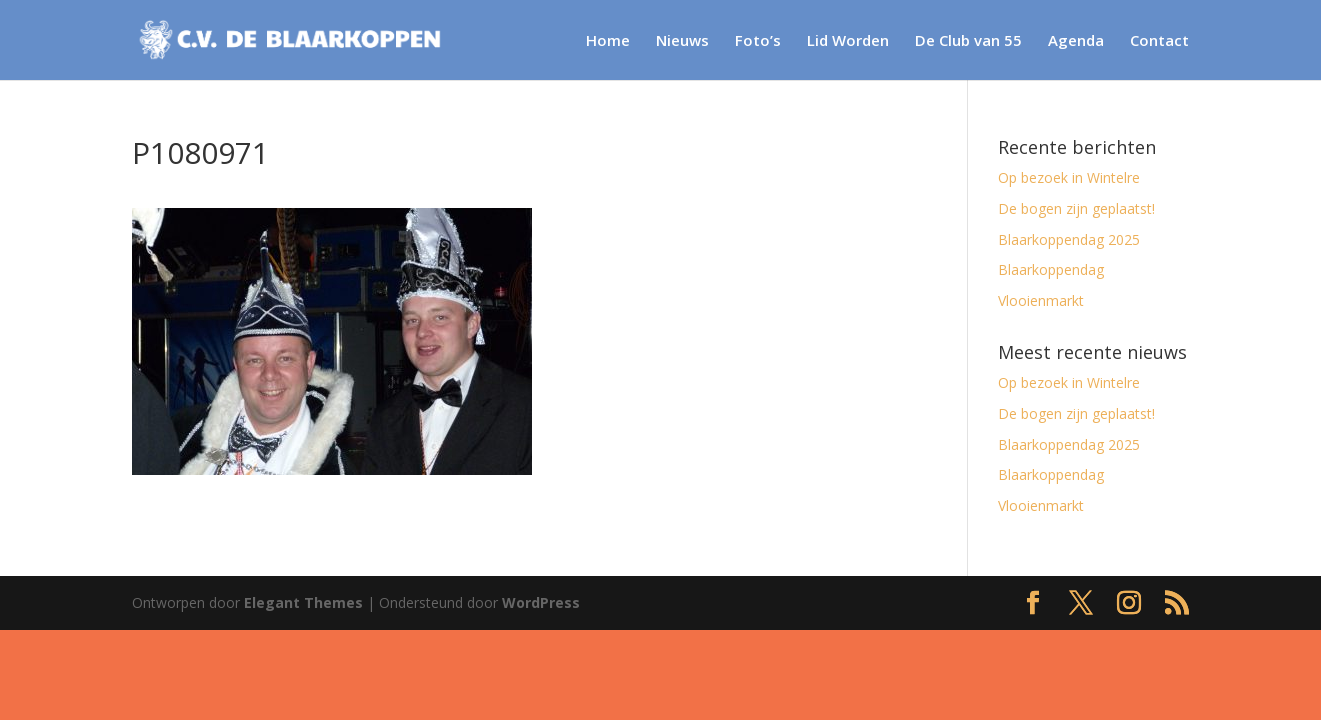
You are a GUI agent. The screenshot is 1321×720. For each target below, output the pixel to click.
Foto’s (758, 41)
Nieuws (682, 41)
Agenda (1076, 41)
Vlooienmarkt (1041, 300)
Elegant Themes (303, 602)
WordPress (541, 602)
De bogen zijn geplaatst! (1076, 208)
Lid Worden (848, 41)
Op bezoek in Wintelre (1069, 177)
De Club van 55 (968, 41)
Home (608, 41)
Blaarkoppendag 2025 (1069, 239)
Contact (1159, 41)
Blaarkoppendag (1051, 269)
